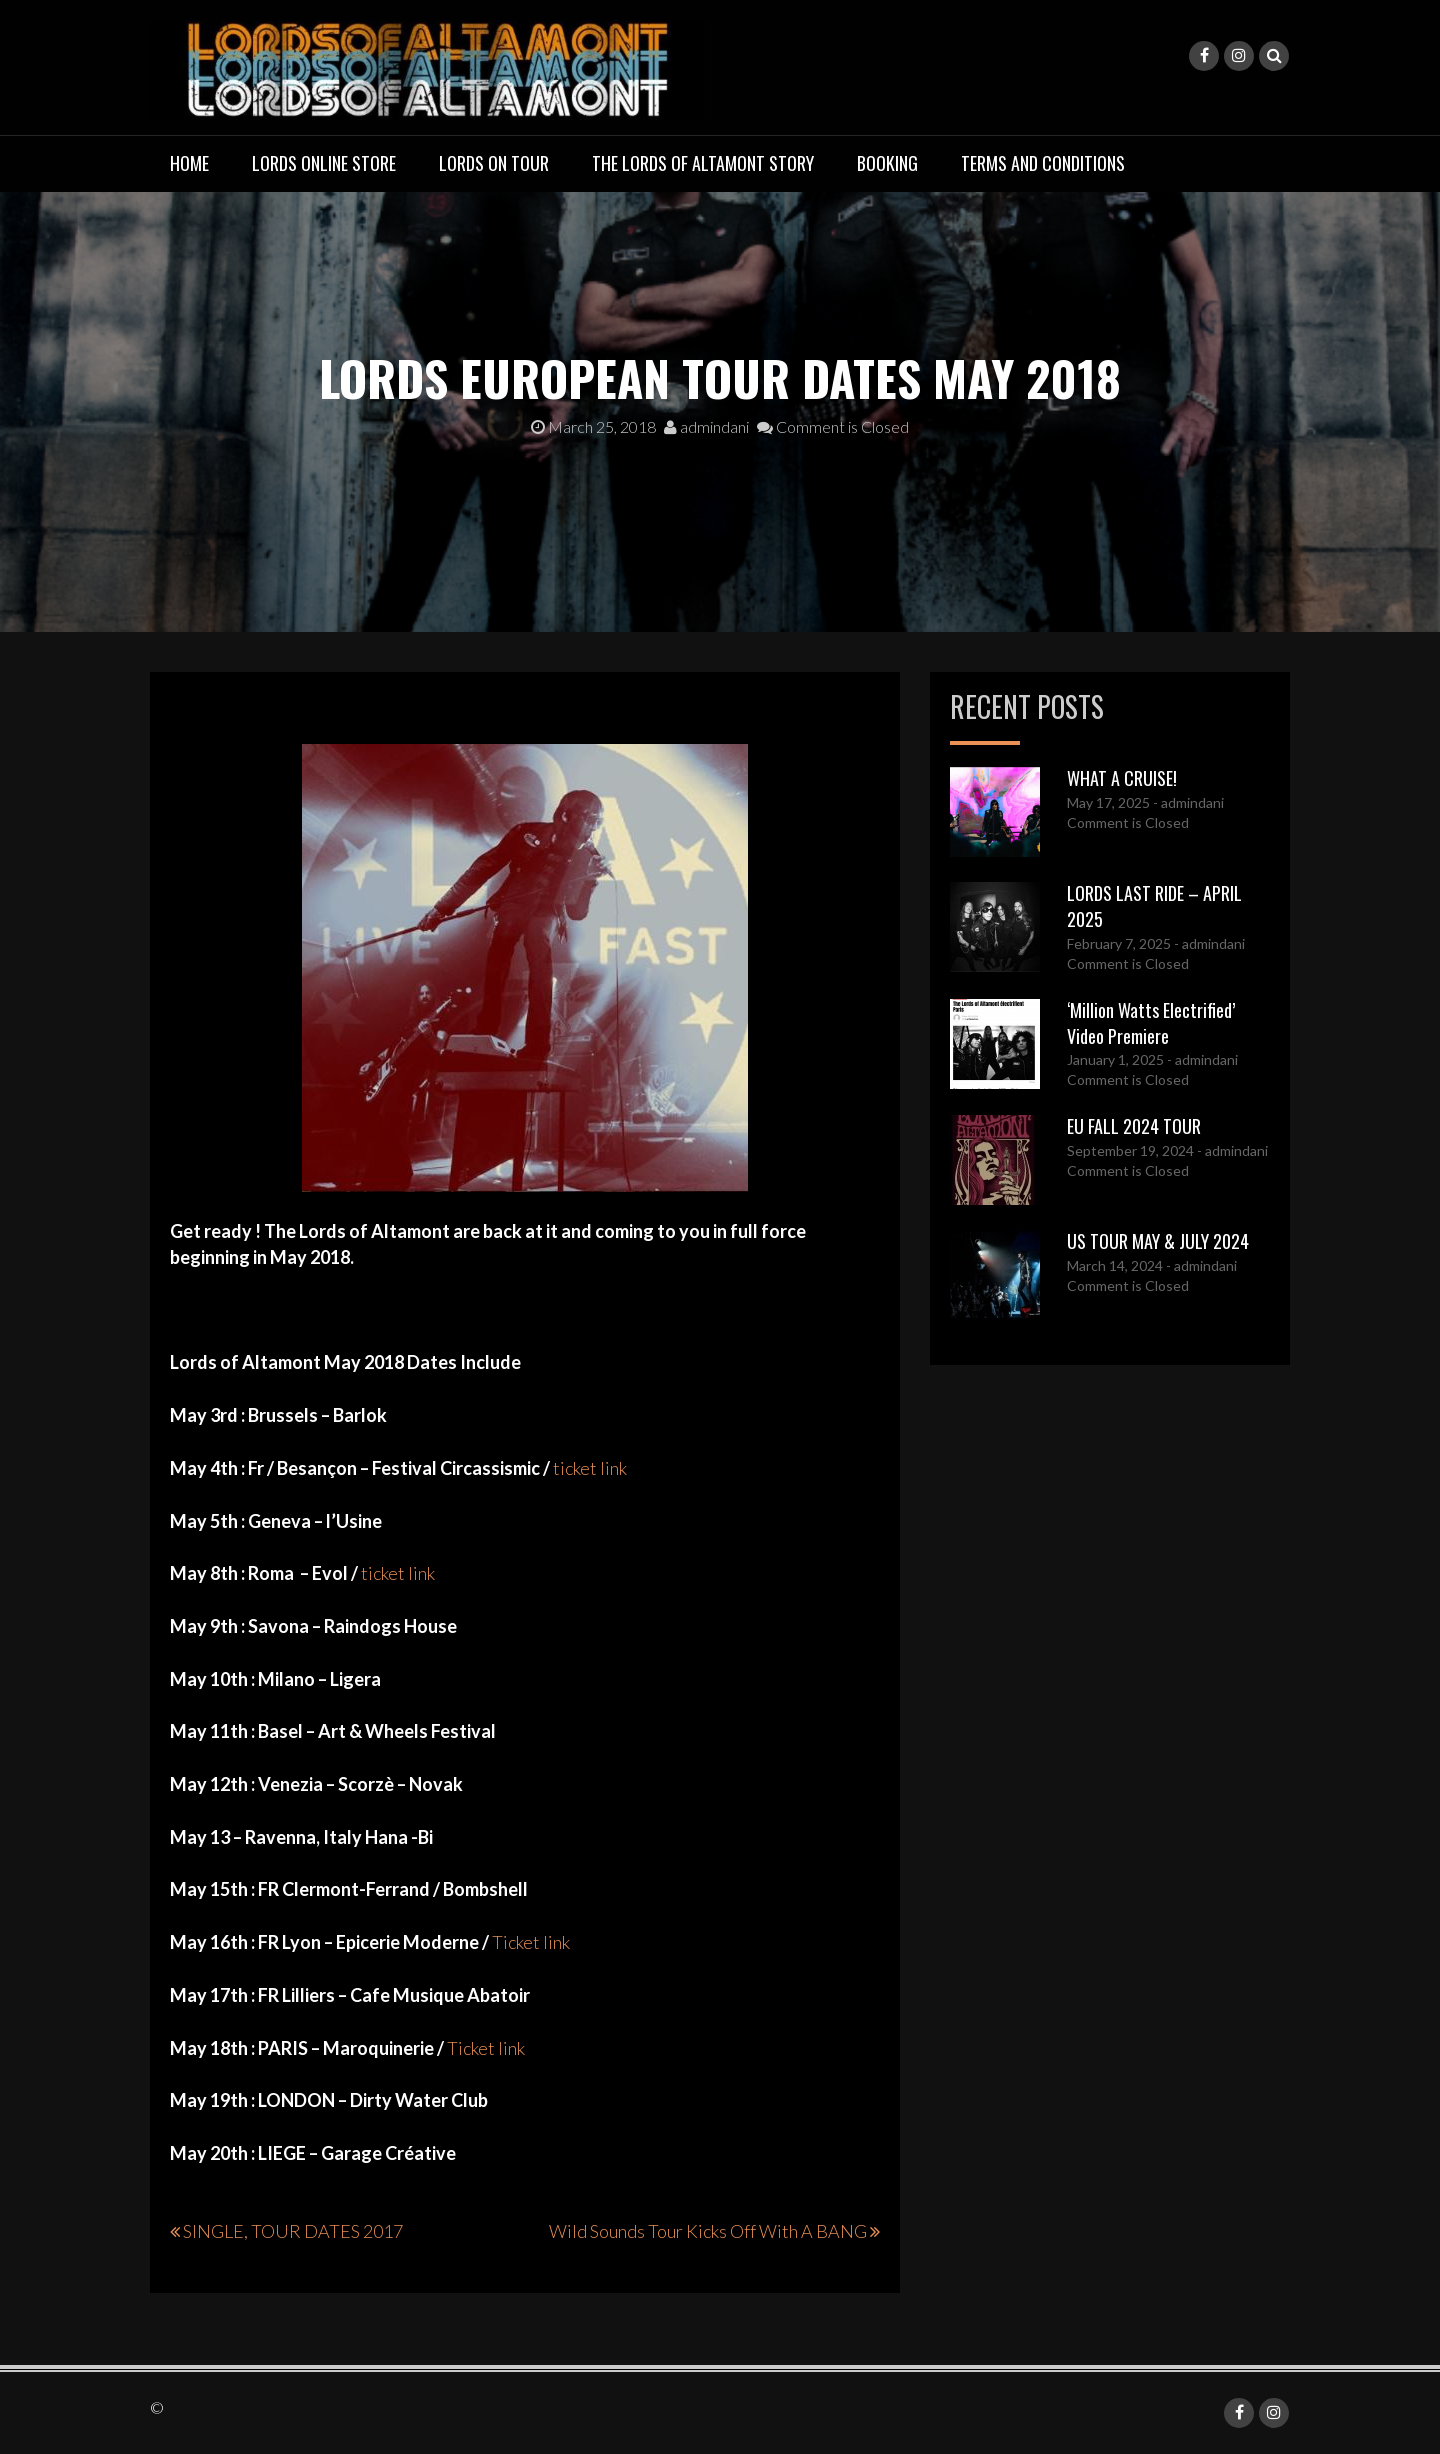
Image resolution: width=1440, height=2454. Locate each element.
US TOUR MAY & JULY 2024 (1158, 1241)
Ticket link (532, 1942)
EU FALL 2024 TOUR (1134, 1126)
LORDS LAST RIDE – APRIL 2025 (1154, 906)
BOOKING (887, 163)
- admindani (1187, 802)
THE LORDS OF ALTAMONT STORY (703, 163)
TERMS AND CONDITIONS (1043, 163)
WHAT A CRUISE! (1122, 778)
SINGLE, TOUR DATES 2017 (293, 2231)
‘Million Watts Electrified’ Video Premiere (1151, 1023)
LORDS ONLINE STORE (324, 163)
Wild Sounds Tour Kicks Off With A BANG (708, 2231)
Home (189, 163)
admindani (706, 426)
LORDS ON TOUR (494, 163)
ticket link (591, 1468)
